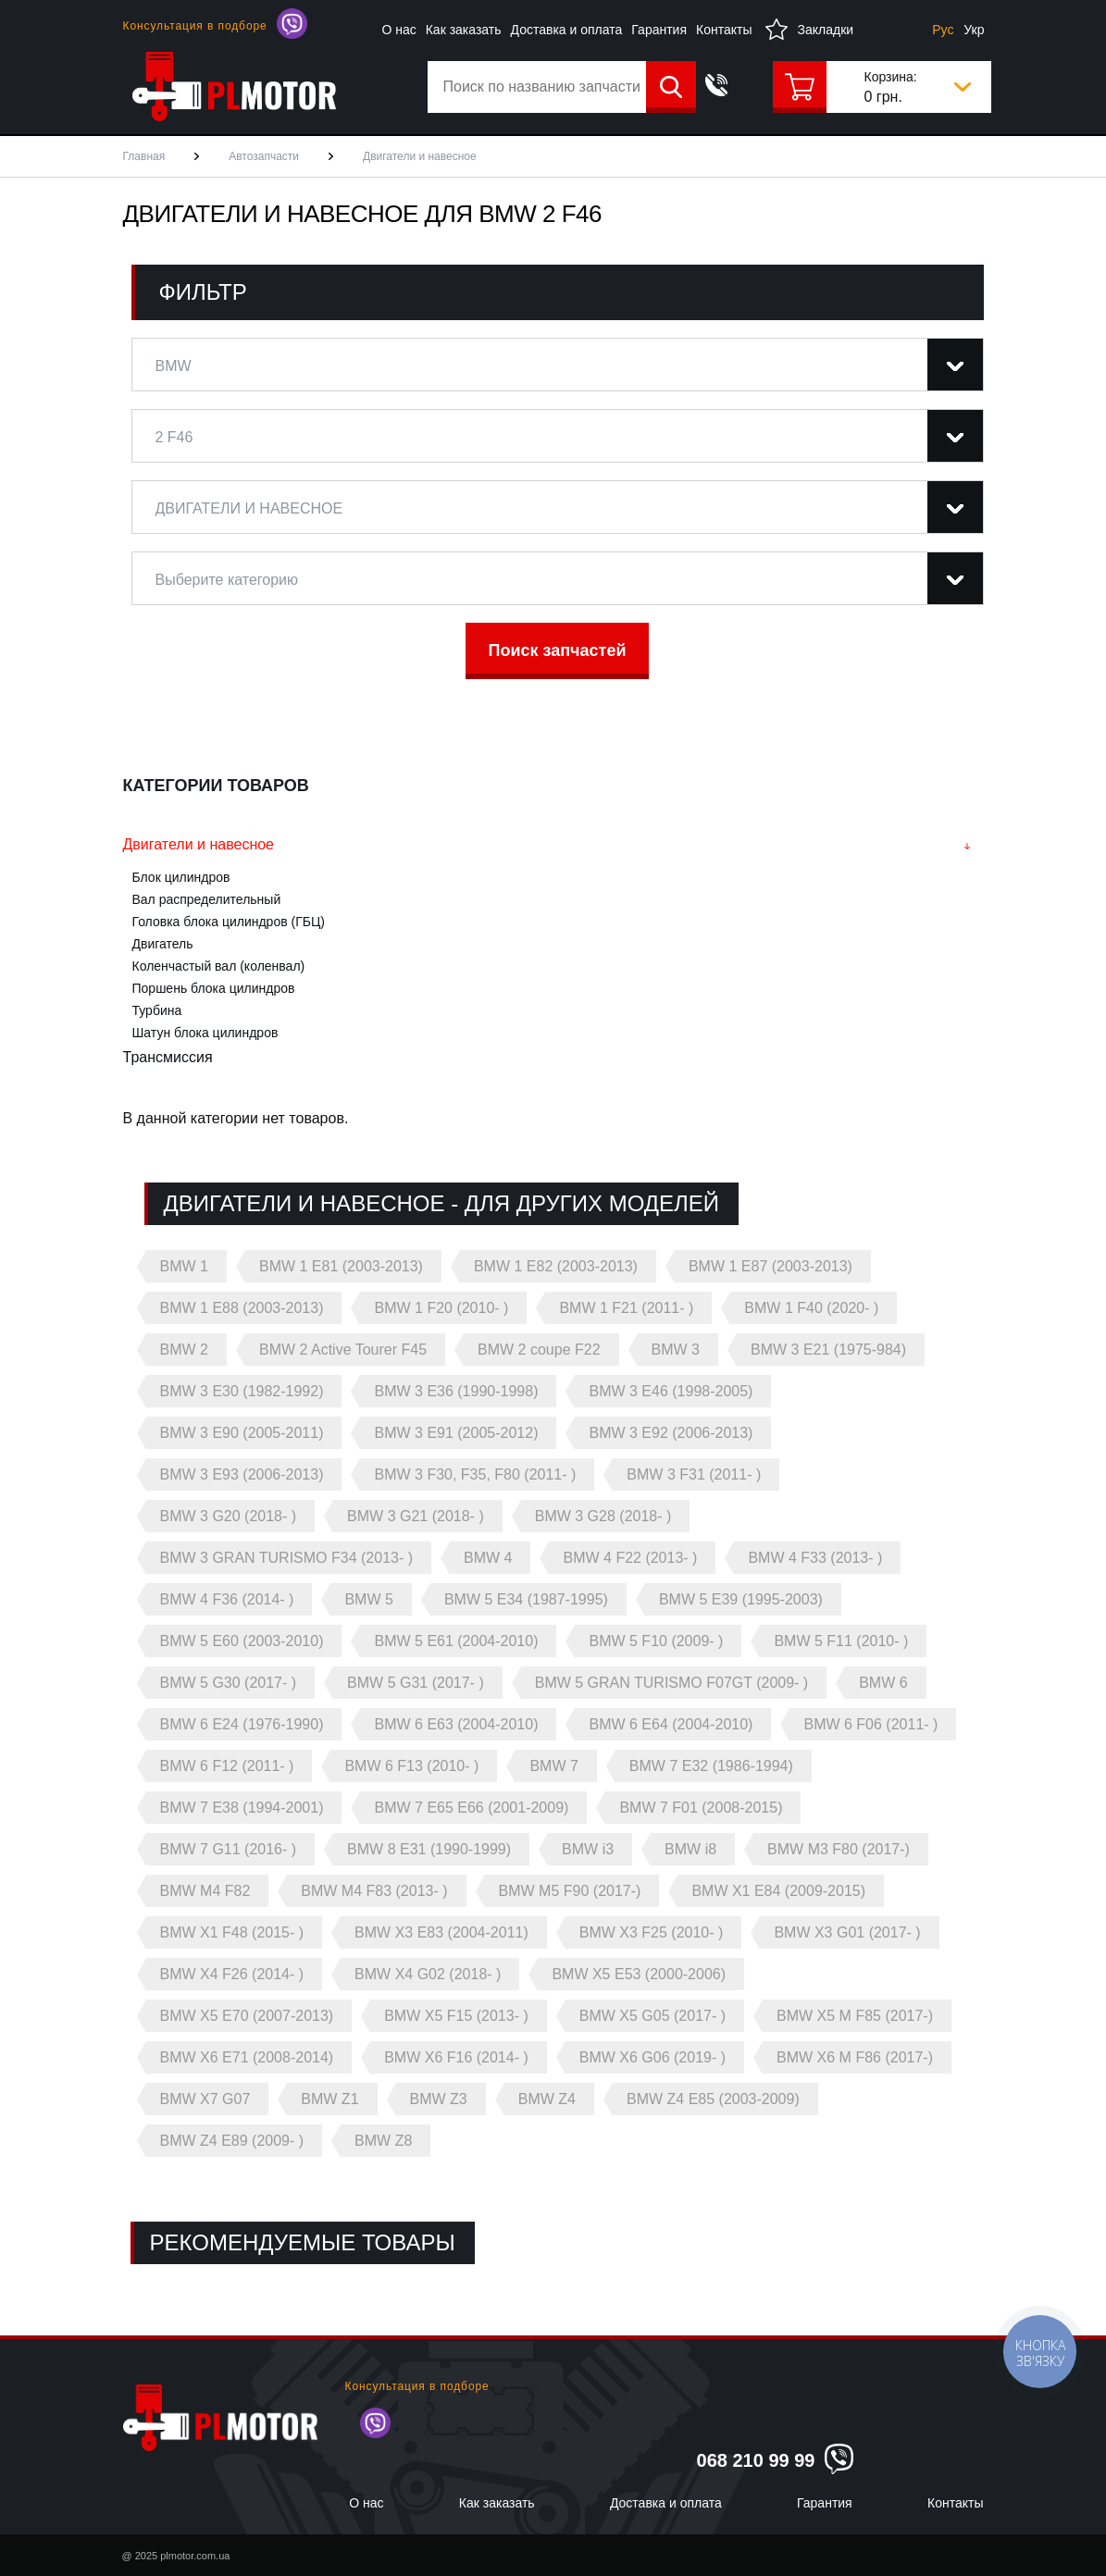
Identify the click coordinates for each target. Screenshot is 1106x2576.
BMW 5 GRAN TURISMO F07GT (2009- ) (671, 1682)
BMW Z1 (329, 2099)
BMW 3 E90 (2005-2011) (242, 1433)
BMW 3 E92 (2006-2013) (670, 1433)
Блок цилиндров (181, 877)
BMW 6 (883, 1682)
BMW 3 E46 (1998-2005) (670, 1391)
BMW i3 (588, 1849)
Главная (144, 156)
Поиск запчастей (558, 650)
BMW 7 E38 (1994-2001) (242, 1807)
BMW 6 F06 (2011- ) (870, 1724)
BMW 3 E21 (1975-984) (828, 1349)
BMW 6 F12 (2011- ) (227, 1766)
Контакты (724, 29)
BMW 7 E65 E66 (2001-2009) (471, 1807)
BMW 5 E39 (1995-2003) (741, 1599)
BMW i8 (690, 1849)
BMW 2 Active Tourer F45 (343, 1349)
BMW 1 (184, 1266)
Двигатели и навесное (199, 844)
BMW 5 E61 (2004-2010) (456, 1641)
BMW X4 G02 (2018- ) (427, 1974)
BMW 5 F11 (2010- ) (841, 1641)
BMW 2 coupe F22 (539, 1349)
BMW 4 (488, 1558)
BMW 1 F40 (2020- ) (811, 1308)
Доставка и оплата (567, 29)
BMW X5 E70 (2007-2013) (247, 2016)
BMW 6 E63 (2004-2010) (456, 1724)
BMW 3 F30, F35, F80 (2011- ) (475, 1474)
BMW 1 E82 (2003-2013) (556, 1266)
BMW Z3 (438, 2099)
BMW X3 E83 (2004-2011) (441, 1932)
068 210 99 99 (756, 2460)
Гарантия (659, 29)
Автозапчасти (264, 156)
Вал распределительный (206, 899)
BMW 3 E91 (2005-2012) (456, 1433)
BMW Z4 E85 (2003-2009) (713, 2099)
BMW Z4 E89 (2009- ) (232, 2141)
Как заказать (464, 29)
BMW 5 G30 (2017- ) (228, 1682)
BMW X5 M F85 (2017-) (855, 2016)
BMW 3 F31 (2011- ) (694, 1474)
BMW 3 (676, 1349)
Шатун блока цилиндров (205, 1032)
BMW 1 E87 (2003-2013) (770, 1266)
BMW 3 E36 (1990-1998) (456, 1391)
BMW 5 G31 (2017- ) (415, 1682)
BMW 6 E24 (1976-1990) (242, 1724)
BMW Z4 (547, 2099)
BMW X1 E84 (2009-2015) (778, 1891)
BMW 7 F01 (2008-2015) (700, 1807)
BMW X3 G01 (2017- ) (847, 1932)
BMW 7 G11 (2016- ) (228, 1849)
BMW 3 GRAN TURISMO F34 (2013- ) (287, 1558)
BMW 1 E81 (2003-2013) (341, 1266)
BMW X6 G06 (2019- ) (652, 2057)
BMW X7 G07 (205, 2099)
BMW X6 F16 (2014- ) (456, 2057)
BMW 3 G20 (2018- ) (228, 1516)
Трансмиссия (168, 1057)
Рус (942, 29)
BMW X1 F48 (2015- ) (232, 1932)
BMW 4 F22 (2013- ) (630, 1558)
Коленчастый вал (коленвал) (218, 966)
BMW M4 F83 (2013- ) (374, 1891)
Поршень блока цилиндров (213, 988)
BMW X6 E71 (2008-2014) (247, 2057)
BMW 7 (553, 1766)
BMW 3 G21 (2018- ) (415, 1516)
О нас (398, 29)
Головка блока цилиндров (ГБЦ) (228, 921)
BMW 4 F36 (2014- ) (227, 1599)
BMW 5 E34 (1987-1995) (526, 1599)
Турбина (157, 1010)
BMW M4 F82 (205, 1891)
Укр (973, 29)
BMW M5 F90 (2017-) (570, 1891)
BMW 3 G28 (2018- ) (603, 1516)
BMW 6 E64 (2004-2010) (670, 1724)
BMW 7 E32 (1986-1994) (711, 1766)
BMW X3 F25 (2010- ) (651, 1932)
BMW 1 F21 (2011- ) (626, 1308)
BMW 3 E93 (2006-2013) (242, 1474)
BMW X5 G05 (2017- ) (652, 2016)
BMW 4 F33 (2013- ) (815, 1558)
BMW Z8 (383, 2141)
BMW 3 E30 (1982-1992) (242, 1391)
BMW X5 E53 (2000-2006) (639, 1974)
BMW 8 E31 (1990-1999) (429, 1849)
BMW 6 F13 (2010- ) (411, 1766)
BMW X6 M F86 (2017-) (855, 2057)
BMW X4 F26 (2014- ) (232, 1974)
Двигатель (162, 943)
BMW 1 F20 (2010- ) (441, 1308)
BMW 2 (184, 1349)
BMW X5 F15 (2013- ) (456, 2016)
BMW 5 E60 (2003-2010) (242, 1641)
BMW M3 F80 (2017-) (838, 1849)
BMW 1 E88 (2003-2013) (242, 1308)
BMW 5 (368, 1599)
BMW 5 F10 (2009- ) (656, 1641)
